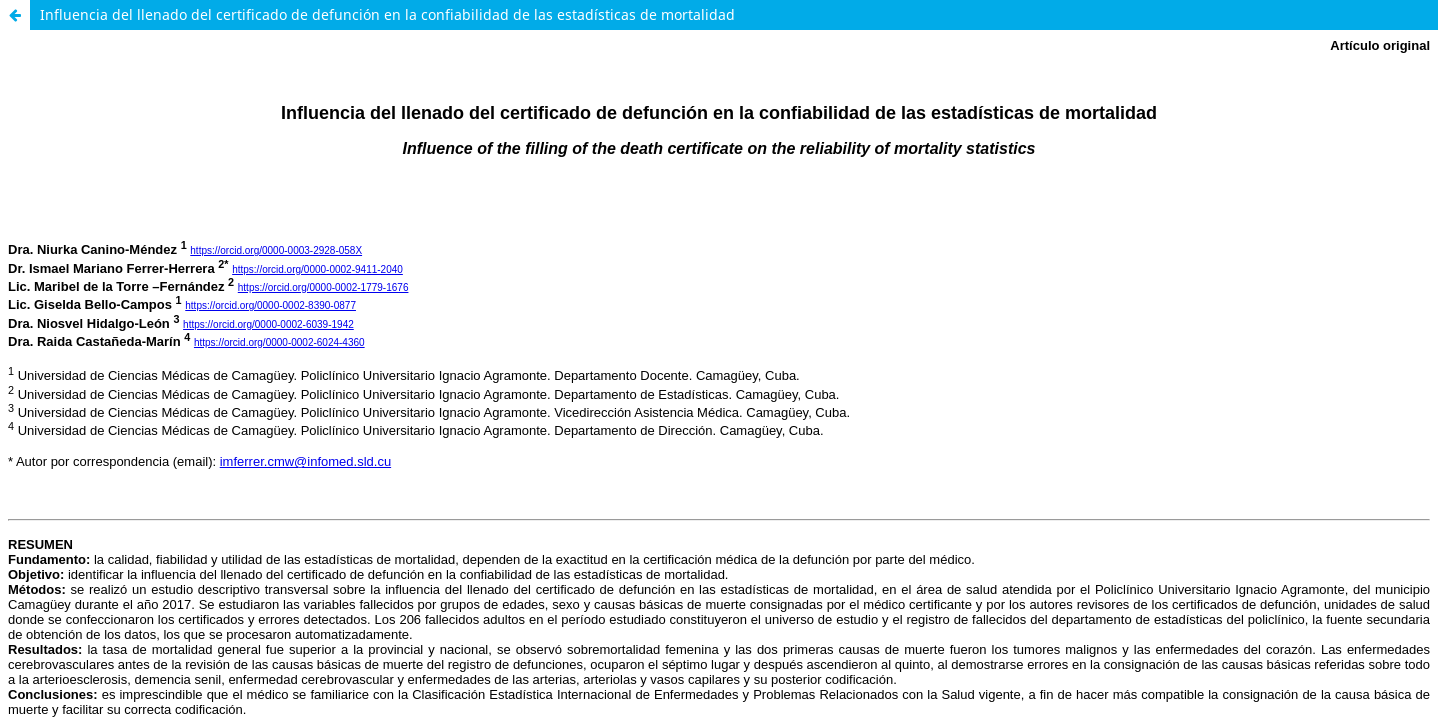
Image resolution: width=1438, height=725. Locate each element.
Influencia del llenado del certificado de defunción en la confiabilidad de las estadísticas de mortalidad (387, 14)
